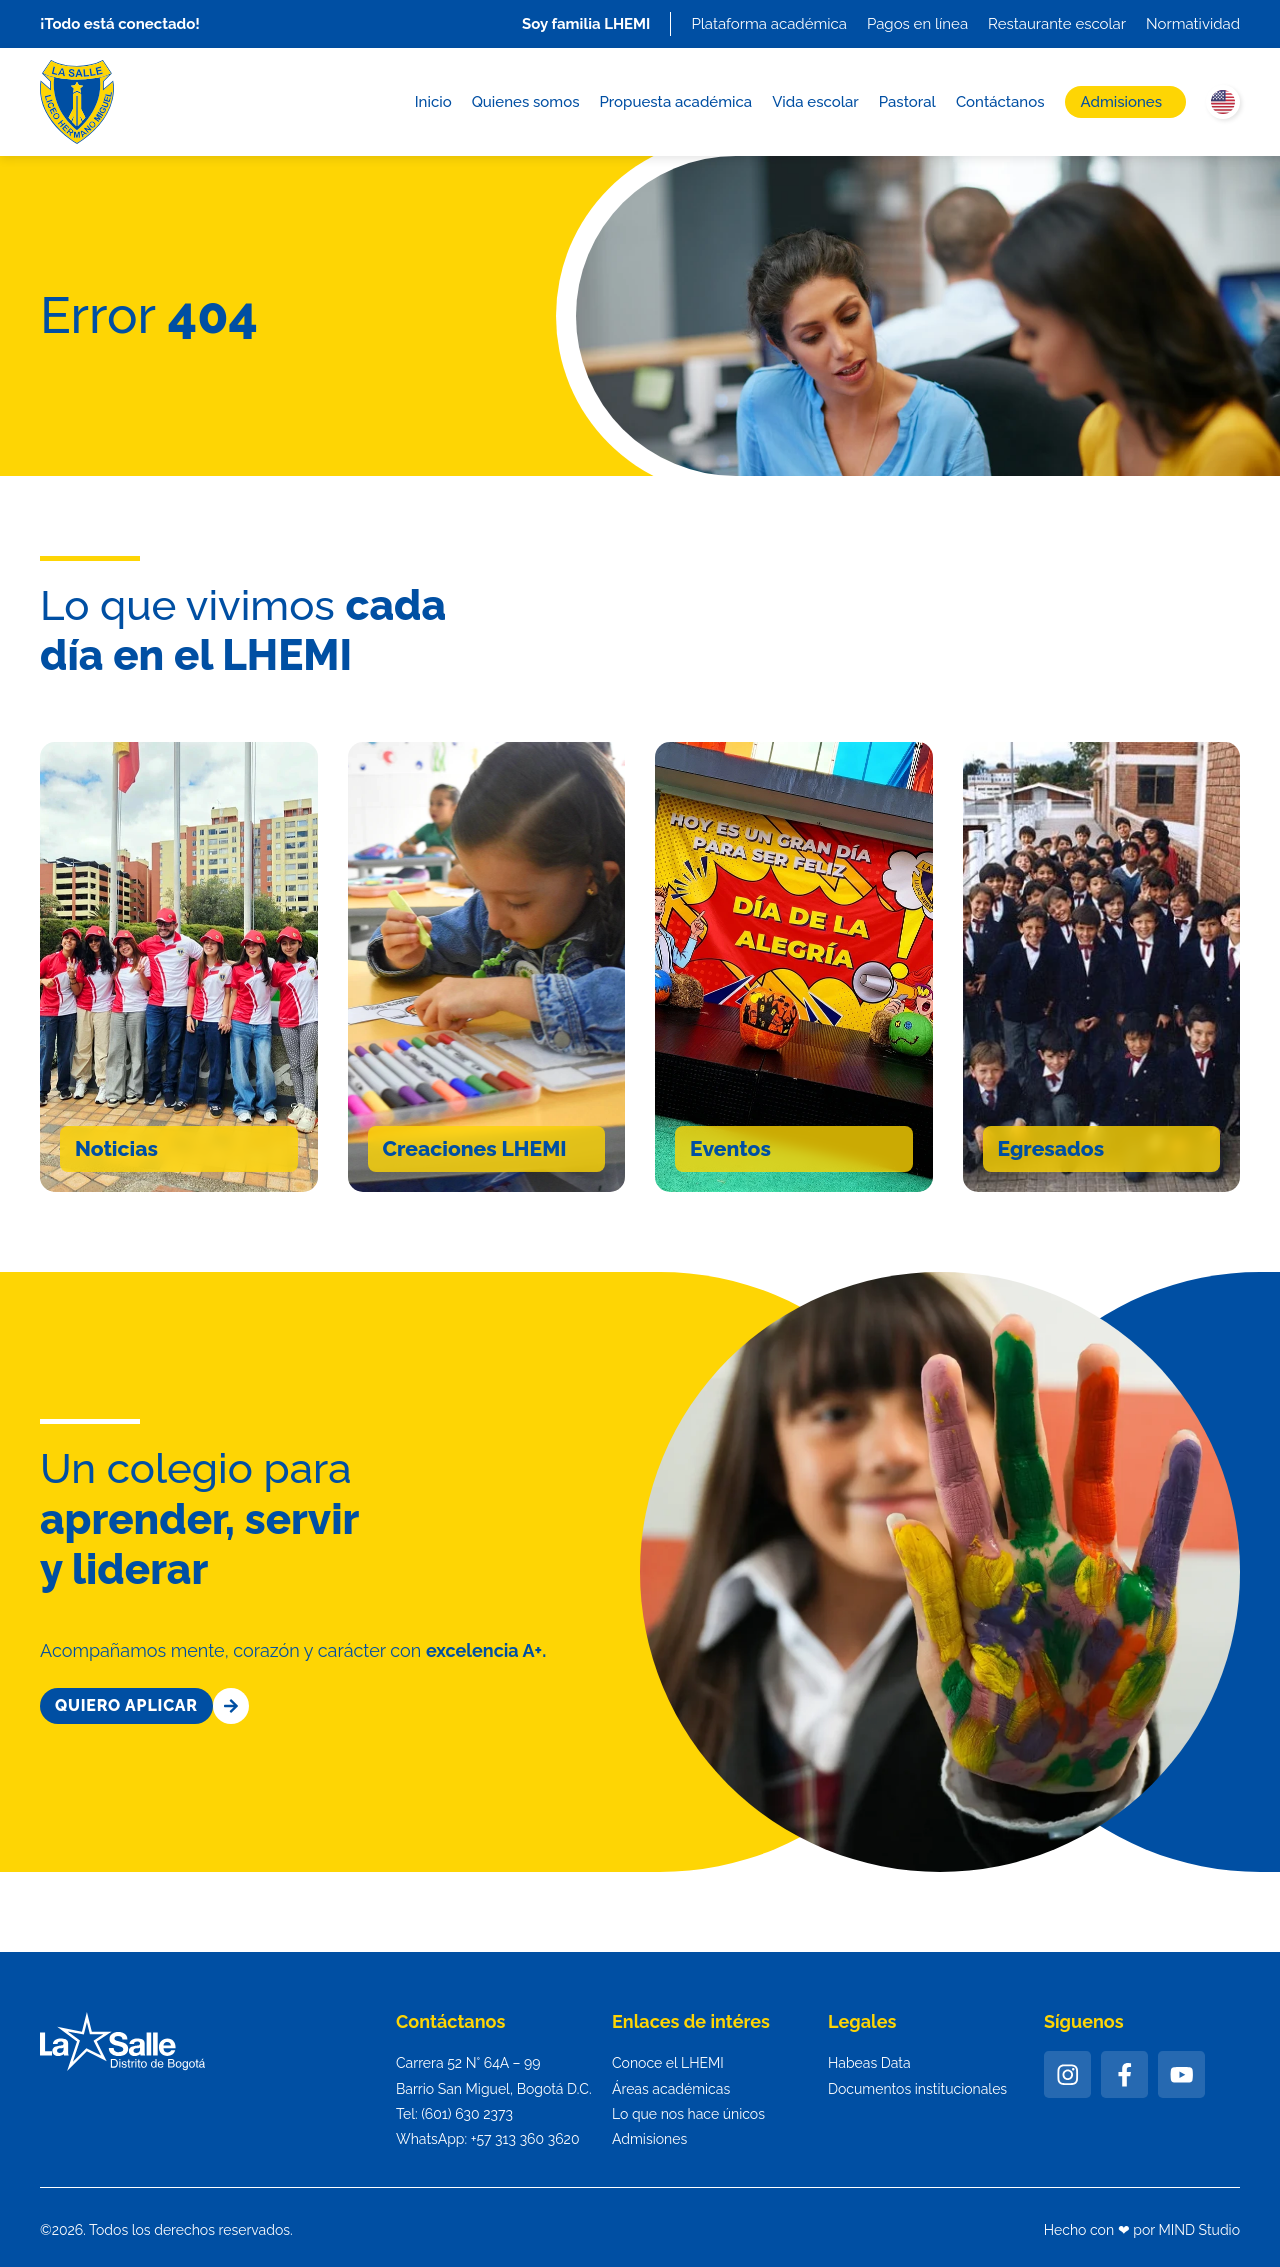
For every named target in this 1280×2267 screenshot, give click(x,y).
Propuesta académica (675, 102)
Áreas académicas (671, 2089)
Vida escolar (815, 102)
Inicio (433, 102)
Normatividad (1193, 24)
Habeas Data (869, 2063)
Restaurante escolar (1057, 24)
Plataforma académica (769, 24)
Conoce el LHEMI (668, 2063)
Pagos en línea (917, 24)
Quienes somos (526, 102)
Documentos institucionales (917, 2089)
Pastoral (907, 102)
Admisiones (1121, 102)
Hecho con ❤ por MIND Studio (1142, 2230)
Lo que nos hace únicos (688, 2114)
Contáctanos (1000, 102)
